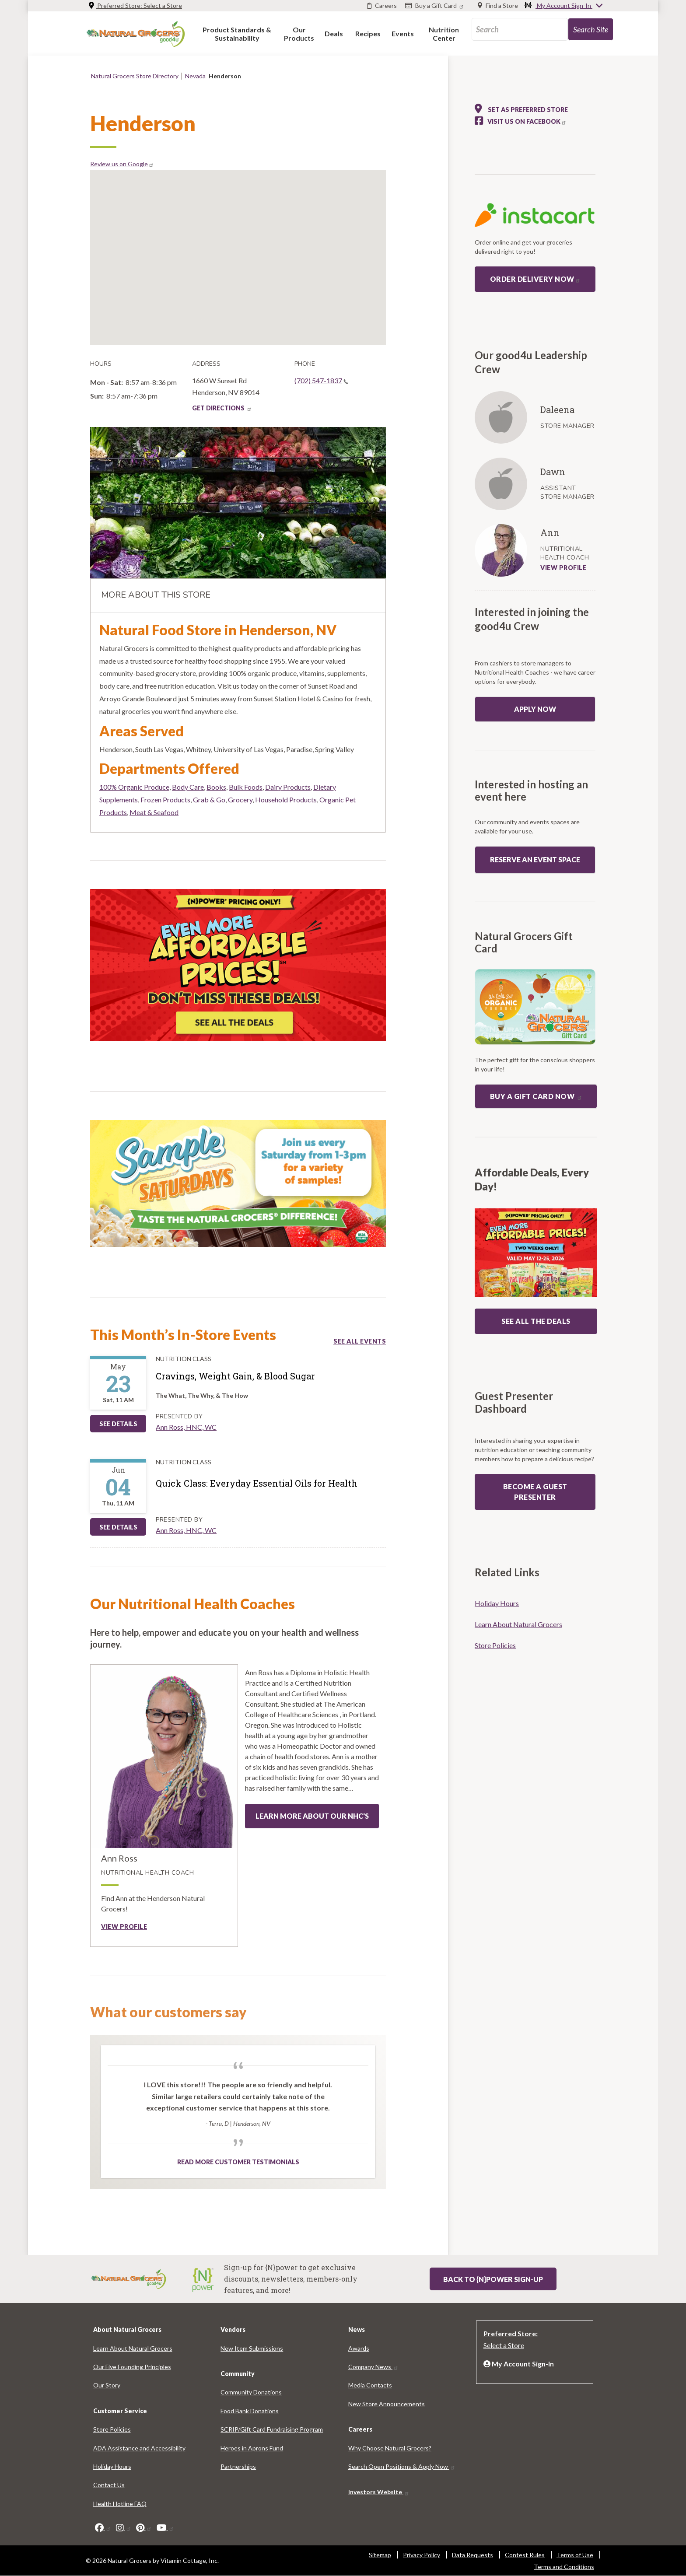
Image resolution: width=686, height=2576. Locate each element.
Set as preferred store (521, 108)
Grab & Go (209, 799)
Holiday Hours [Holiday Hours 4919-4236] (497, 1603)
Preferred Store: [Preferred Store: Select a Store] (135, 5)
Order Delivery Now (535, 279)
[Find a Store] (498, 5)
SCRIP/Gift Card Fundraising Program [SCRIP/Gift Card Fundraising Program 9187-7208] (271, 2429)
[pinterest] (144, 2527)
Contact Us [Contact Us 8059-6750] (109, 2484)
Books (216, 787)
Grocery (240, 799)
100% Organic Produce (134, 787)
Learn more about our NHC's (312, 1816)
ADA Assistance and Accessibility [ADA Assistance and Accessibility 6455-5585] (139, 2448)
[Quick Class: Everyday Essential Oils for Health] (256, 1483)
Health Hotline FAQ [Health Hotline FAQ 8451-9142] (120, 2503)
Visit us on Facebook (527, 121)
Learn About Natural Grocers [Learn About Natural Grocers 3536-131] (132, 2348)
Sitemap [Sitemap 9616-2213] (380, 2554)
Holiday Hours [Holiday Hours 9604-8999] (112, 2466)
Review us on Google (122, 164)
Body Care (188, 787)
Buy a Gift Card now (536, 1096)
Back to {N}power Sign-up (493, 2279)
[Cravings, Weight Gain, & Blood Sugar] (235, 1376)
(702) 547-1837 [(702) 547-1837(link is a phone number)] (321, 380)
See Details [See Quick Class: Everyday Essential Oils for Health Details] (118, 1527)
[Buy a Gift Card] (435, 5)
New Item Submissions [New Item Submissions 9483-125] (251, 2348)
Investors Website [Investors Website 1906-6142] (379, 2492)
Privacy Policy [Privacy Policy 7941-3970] (421, 2554)
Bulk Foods (245, 787)
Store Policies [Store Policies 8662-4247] (112, 2429)
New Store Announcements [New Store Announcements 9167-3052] (386, 2404)
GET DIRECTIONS (222, 408)
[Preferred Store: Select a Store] (534, 2338)
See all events (359, 1341)
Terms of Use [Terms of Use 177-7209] (574, 2554)
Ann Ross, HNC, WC (186, 1427)
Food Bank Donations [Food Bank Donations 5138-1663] (249, 2411)
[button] (237, 33)
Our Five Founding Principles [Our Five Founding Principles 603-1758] (132, 2366)
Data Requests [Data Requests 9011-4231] (472, 2554)
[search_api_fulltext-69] (520, 29)
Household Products (286, 799)
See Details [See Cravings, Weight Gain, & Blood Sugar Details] (118, 1424)
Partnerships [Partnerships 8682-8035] (238, 2466)
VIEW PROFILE (563, 567)
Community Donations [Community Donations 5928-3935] (251, 2392)
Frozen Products (165, 799)
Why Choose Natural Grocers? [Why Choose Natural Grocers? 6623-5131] (389, 2448)
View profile (124, 1926)
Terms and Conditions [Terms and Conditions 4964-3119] (564, 2566)
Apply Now (535, 709)
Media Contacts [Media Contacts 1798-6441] (370, 2385)
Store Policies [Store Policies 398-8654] (495, 1645)
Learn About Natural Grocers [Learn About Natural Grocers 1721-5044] (518, 1624)
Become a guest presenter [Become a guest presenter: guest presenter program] (535, 1491)
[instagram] (123, 2527)
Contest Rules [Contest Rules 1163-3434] (525, 2554)
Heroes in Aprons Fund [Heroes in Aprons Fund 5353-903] (251, 2448)
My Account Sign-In (564, 6)
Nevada (195, 76)
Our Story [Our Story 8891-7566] (106, 2385)
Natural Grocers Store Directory (134, 76)
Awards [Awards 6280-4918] (358, 2348)
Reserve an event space (535, 859)
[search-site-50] (590, 29)
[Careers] (382, 5)
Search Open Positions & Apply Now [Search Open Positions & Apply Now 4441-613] (401, 2466)
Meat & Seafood (154, 812)
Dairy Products (288, 787)
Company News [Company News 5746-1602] (373, 2366)
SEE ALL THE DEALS (535, 1321)
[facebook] (103, 2527)
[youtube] (165, 2527)
